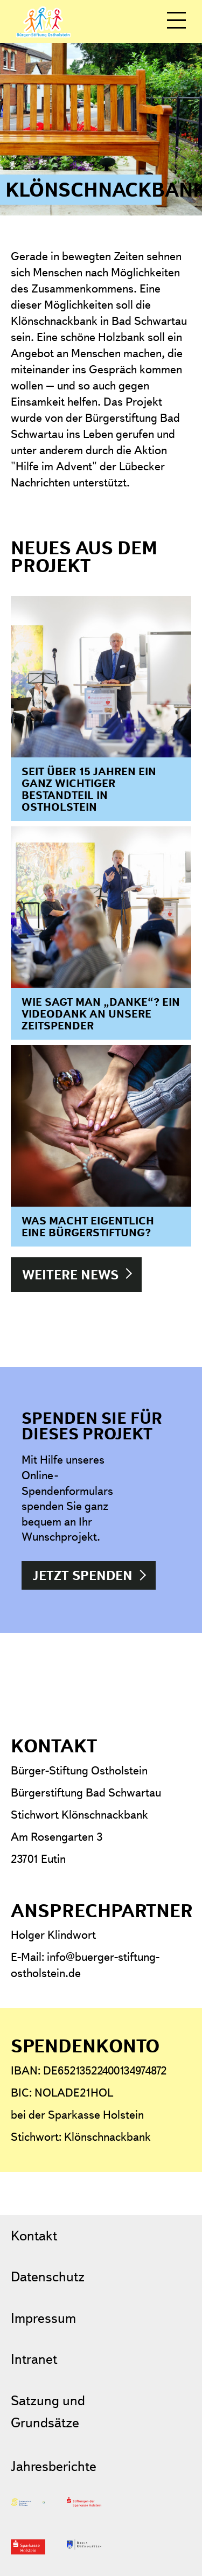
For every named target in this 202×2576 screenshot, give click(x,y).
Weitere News (70, 1274)
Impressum (43, 2317)
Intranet (34, 2358)
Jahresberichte (53, 2465)
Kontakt (34, 2235)
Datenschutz (48, 2276)
